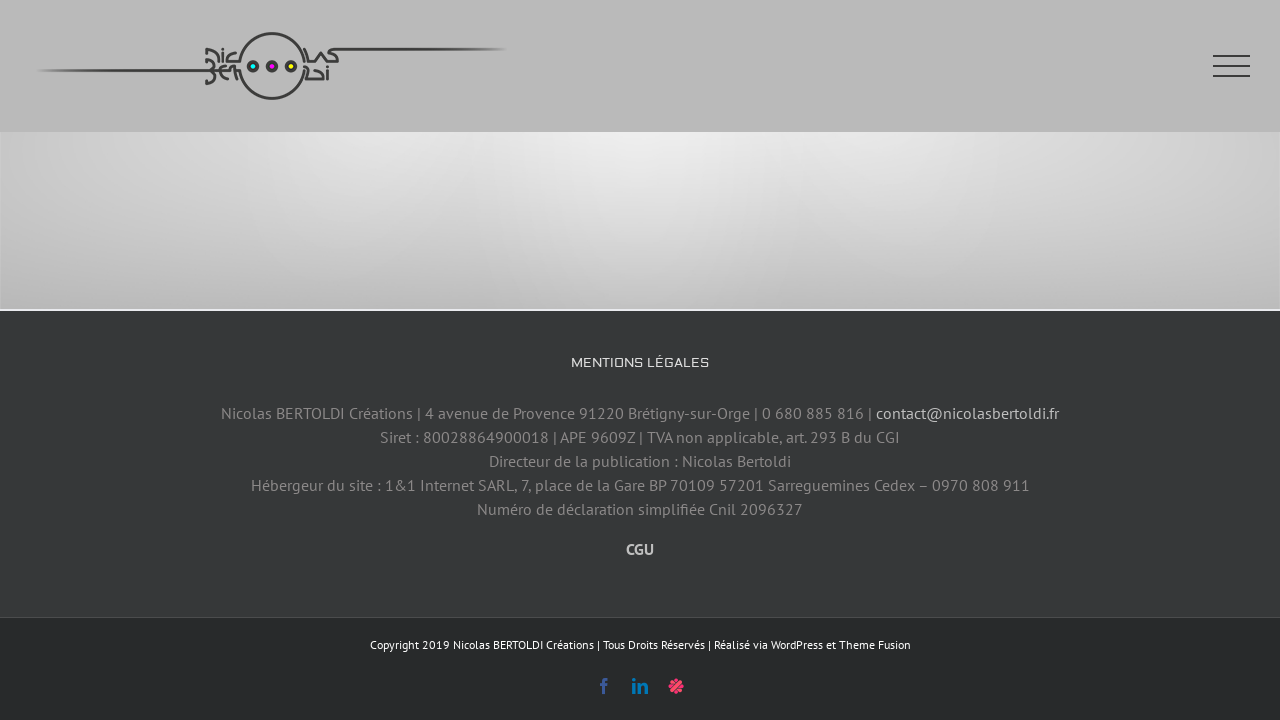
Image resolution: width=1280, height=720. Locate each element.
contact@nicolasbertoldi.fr (967, 413)
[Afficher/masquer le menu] (1232, 66)
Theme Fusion (875, 644)
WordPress (797, 644)
